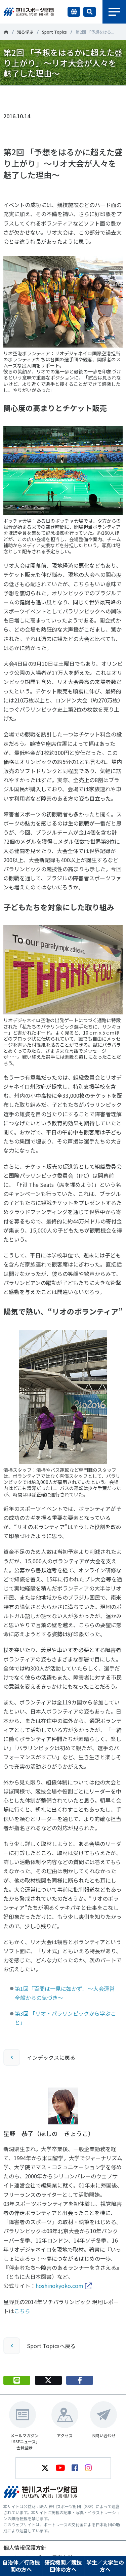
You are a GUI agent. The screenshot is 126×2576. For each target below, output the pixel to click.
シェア (79, 96)
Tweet (48, 96)
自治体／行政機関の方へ (21, 2565)
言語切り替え (74, 12)
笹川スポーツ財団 (5, 32)
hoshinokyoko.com (59, 2286)
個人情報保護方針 (24, 2547)
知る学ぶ (25, 32)
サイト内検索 (89, 12)
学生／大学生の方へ (105, 2565)
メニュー (114, 12)
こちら (22, 2311)
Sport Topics (54, 32)
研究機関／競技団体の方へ (63, 2565)
